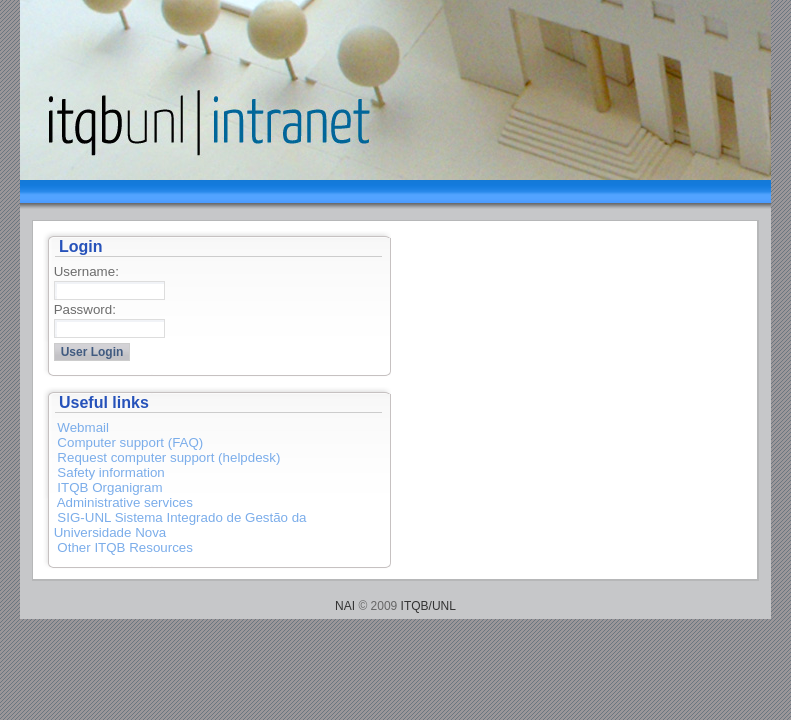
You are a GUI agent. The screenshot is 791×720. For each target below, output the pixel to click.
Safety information (110, 472)
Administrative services (125, 502)
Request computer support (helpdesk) (168, 457)
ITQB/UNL (428, 606)
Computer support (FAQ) (130, 442)
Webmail (83, 427)
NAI (345, 606)
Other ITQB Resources (125, 547)
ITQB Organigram (109, 487)
